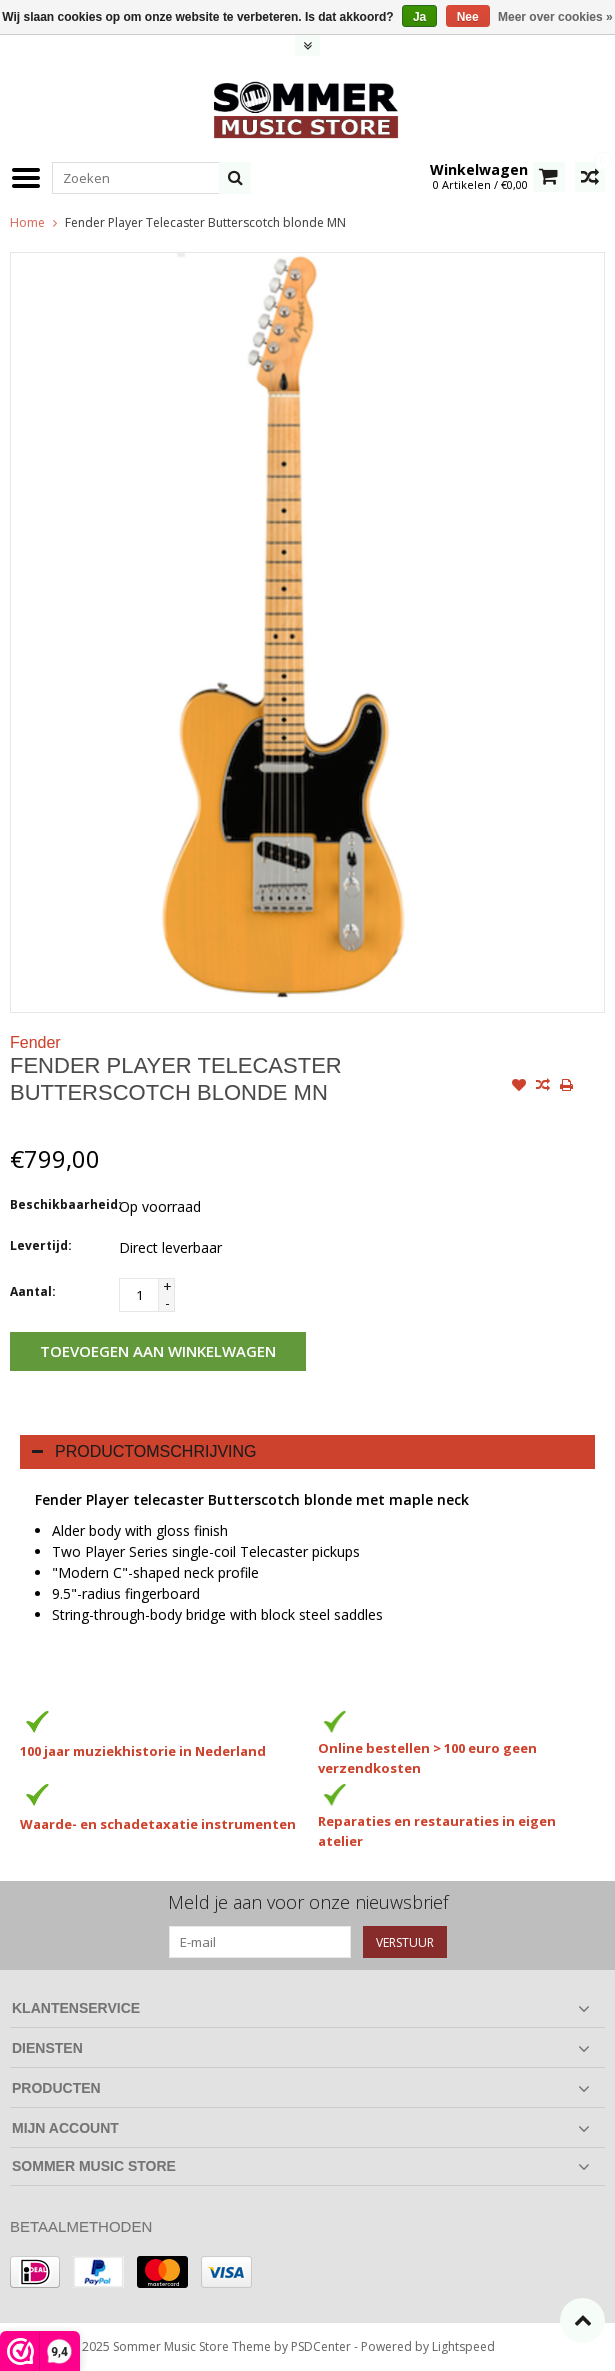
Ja (419, 17)
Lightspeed (463, 2346)
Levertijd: (41, 1245)
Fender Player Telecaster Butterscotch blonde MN (205, 222)
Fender (35, 1042)
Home (27, 222)
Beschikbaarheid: (60, 1204)
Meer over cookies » (555, 17)
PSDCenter (321, 2346)
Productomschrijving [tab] (144, 1451)
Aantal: (33, 1291)
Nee (468, 17)
